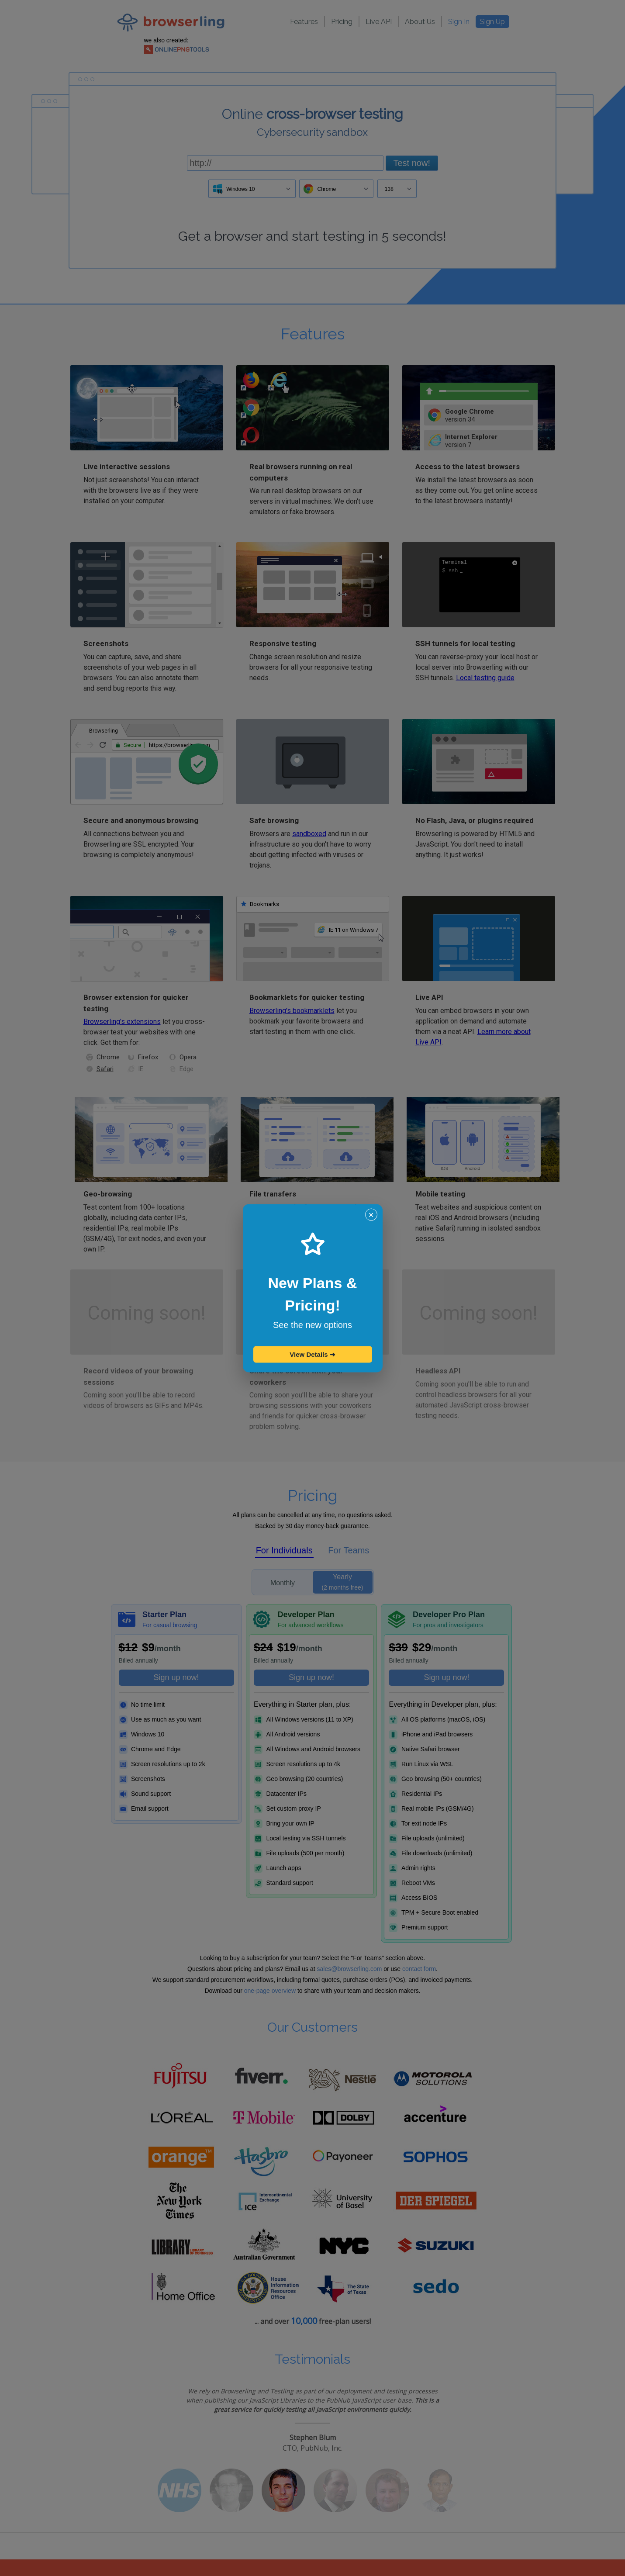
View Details (312, 1354)
